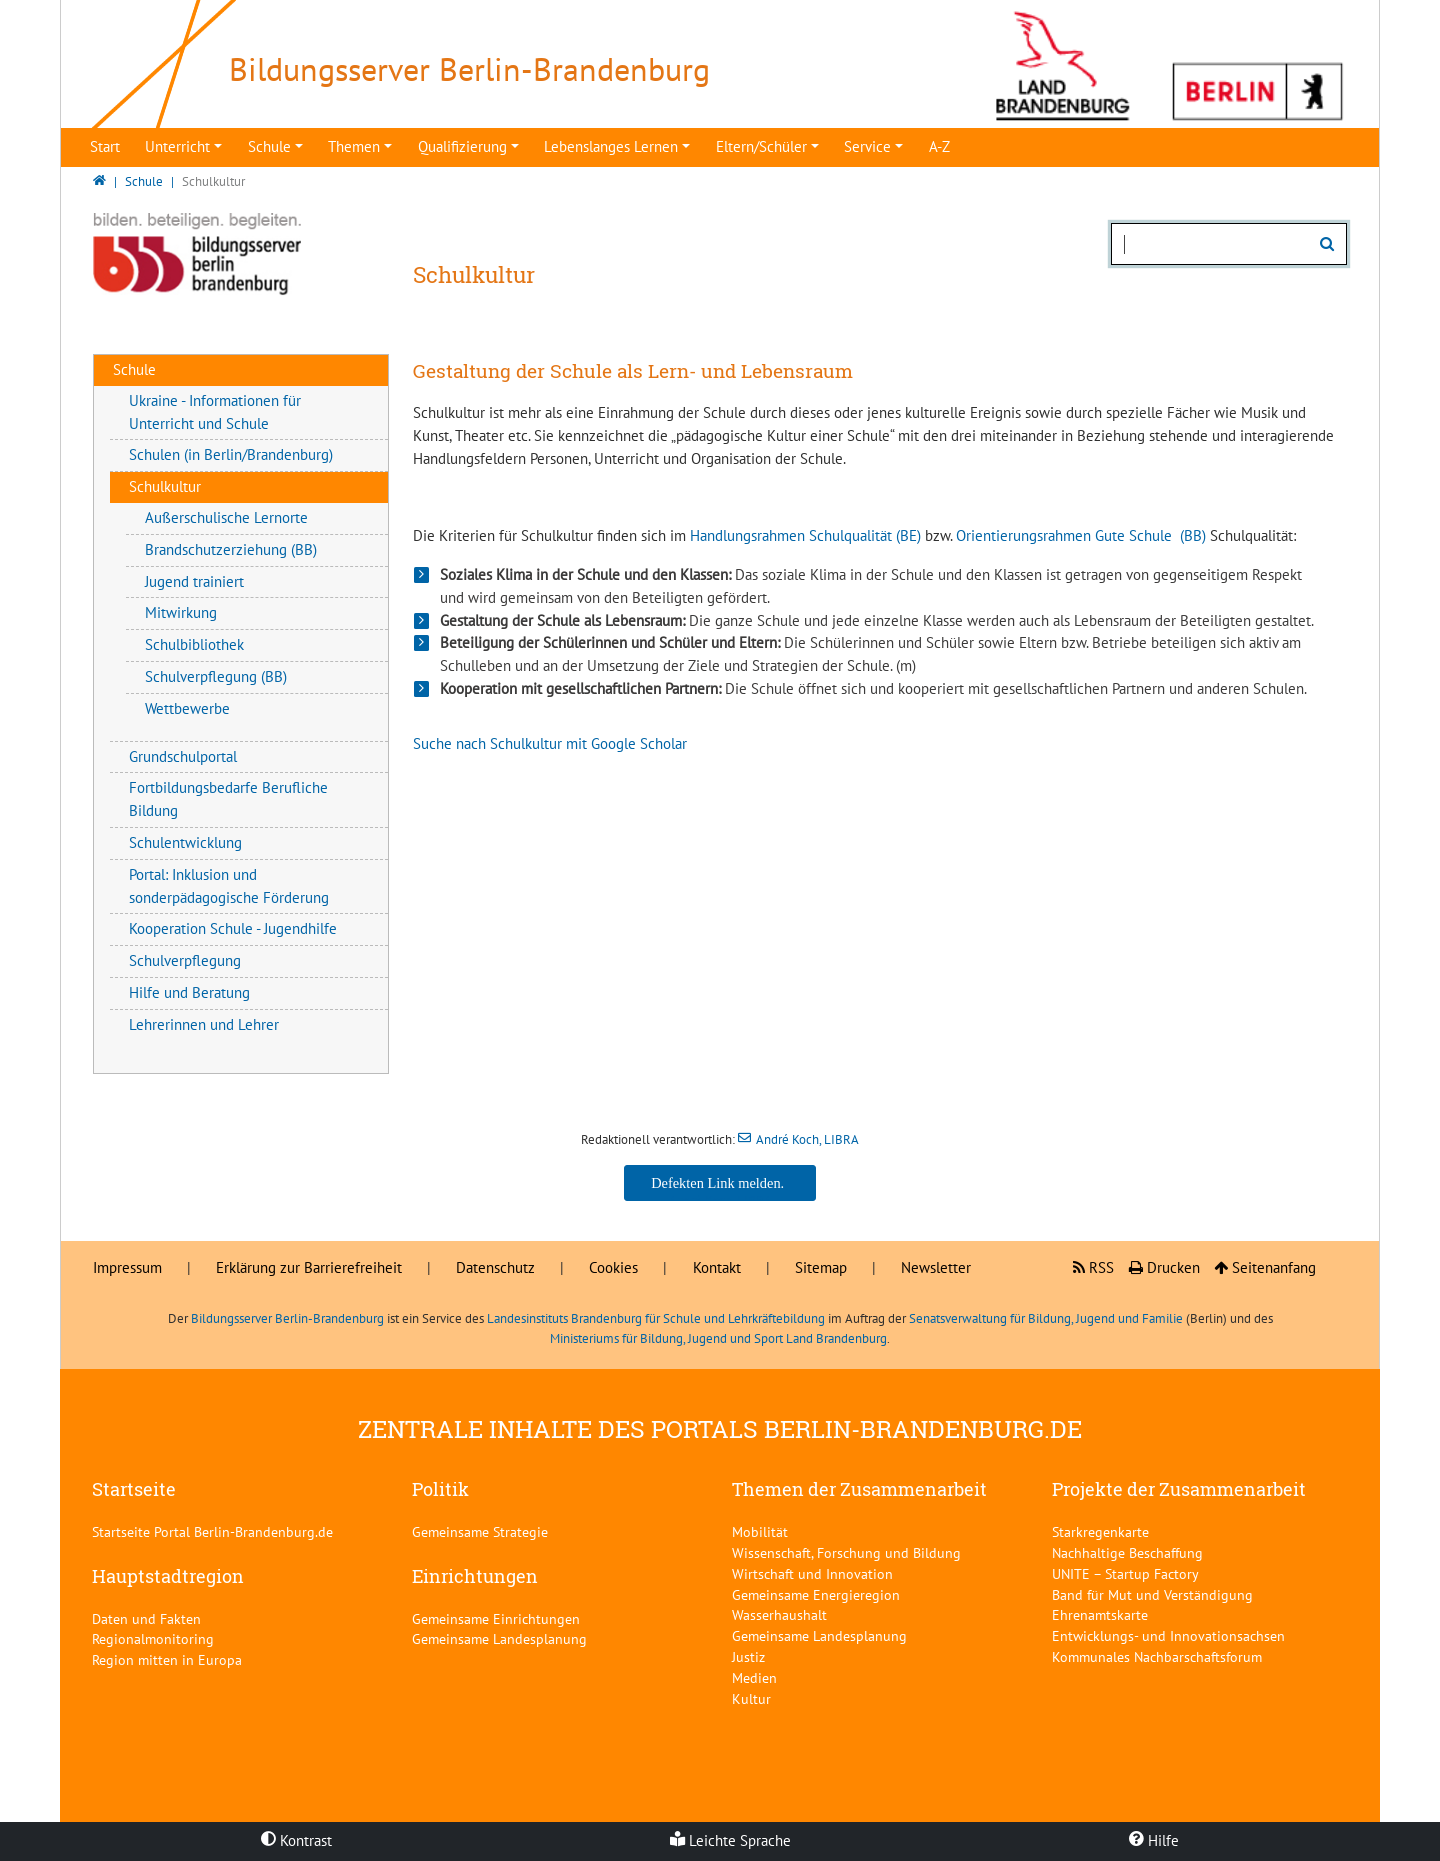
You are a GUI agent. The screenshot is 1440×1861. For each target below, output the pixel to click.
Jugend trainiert (194, 581)
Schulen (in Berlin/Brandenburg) (231, 454)
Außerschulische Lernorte (226, 517)
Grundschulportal (183, 756)
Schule (269, 146)
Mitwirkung (181, 612)
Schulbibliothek (194, 644)
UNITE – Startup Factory (1125, 1573)
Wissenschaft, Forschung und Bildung (846, 1552)
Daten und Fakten (146, 1618)
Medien (754, 1677)
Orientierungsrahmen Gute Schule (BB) (1081, 535)
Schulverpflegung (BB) (216, 676)
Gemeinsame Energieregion (816, 1594)
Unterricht (177, 146)
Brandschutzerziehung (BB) (231, 549)
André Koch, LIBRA (807, 1139)
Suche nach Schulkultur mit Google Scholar (550, 743)
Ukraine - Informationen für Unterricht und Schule (215, 412)
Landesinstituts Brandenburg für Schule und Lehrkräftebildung (656, 1318)
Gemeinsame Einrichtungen (496, 1618)
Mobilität (760, 1531)
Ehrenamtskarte (1100, 1614)
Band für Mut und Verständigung (1152, 1594)
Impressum (127, 1267)
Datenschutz (495, 1267)
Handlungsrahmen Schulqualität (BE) (805, 535)
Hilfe (1154, 1840)
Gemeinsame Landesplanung (499, 1638)
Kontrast (296, 1840)
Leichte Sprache (730, 1840)
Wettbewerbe (187, 708)
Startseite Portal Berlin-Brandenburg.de (212, 1531)
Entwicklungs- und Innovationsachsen (1168, 1635)
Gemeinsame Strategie (480, 1531)
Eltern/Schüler (761, 146)
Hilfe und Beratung (189, 992)
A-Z (939, 146)
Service (867, 146)
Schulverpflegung (185, 960)
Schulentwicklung (185, 842)
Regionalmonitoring (153, 1638)
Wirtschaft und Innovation (812, 1573)
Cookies (613, 1267)
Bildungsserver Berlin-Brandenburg (287, 1318)
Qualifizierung (462, 146)
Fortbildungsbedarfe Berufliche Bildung (228, 799)
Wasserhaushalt (779, 1614)
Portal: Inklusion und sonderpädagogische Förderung (229, 886)
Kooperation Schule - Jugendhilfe (233, 928)
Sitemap (821, 1267)
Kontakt (717, 1267)
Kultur (751, 1698)
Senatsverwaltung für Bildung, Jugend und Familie (1046, 1318)
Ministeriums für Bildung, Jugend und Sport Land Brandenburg (718, 1338)
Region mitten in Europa (167, 1659)
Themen (354, 146)
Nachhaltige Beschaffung (1127, 1552)
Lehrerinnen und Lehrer (204, 1024)
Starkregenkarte (1100, 1531)
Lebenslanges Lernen (611, 146)
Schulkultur (165, 486)
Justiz (748, 1656)
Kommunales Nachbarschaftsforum (1157, 1656)
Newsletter (936, 1267)
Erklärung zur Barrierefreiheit (309, 1267)
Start (105, 146)
